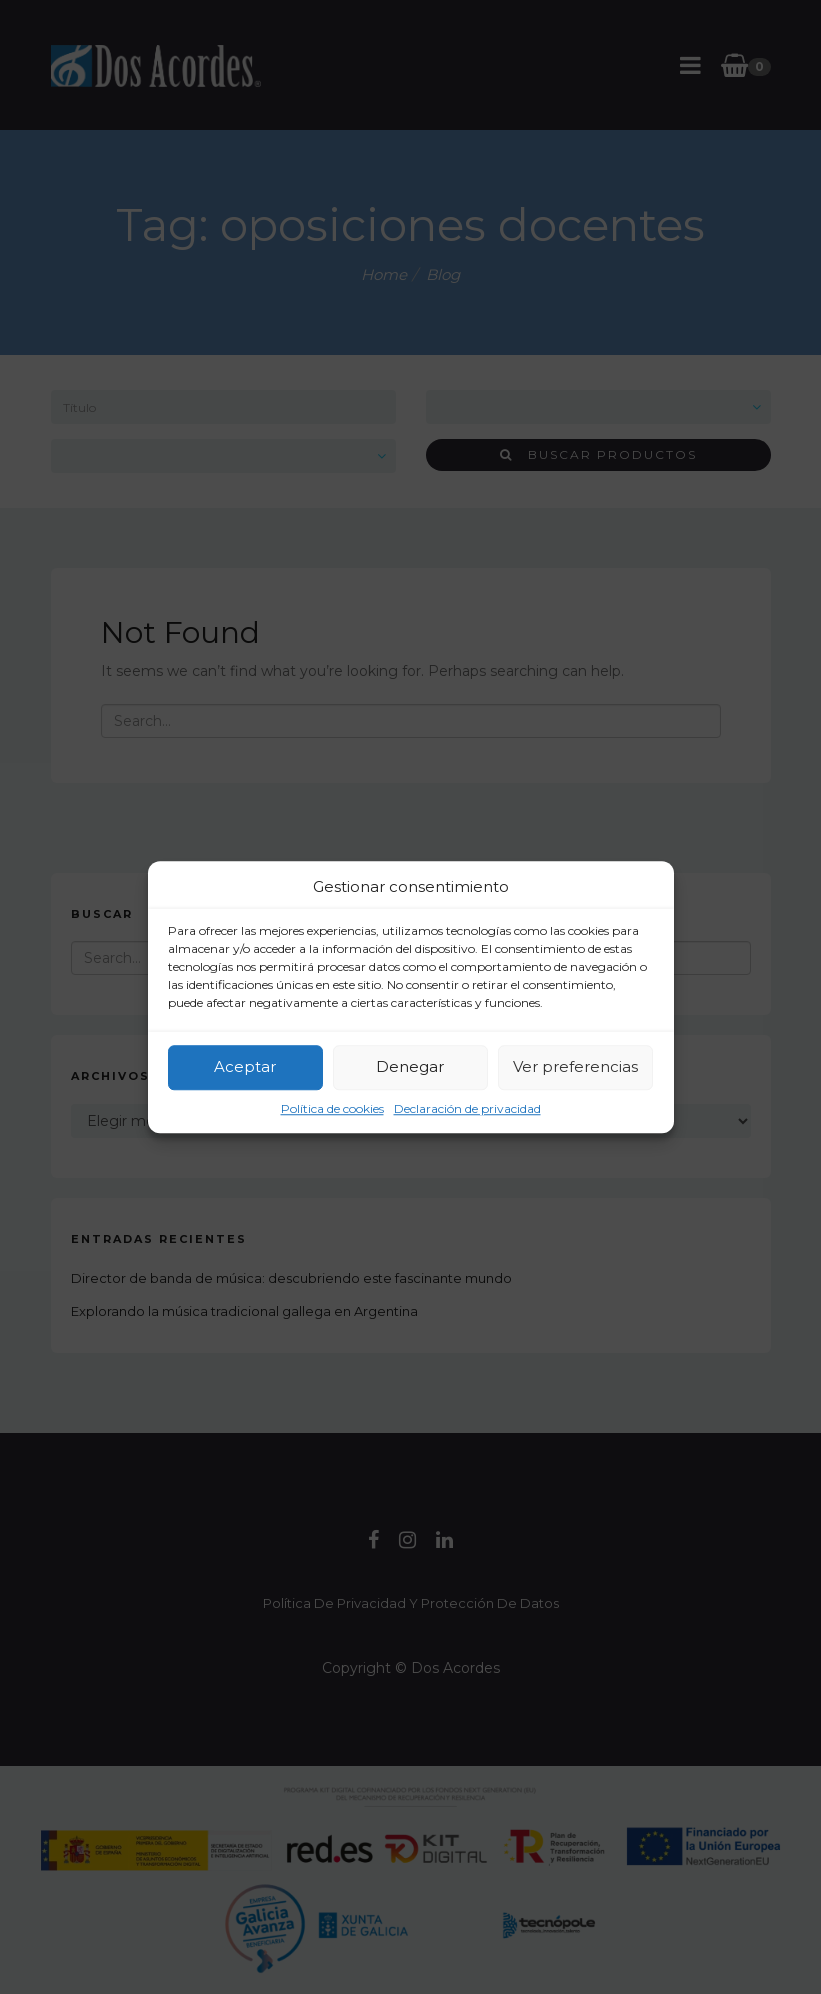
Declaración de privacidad (467, 1108)
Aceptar (245, 1066)
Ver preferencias (575, 1066)
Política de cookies (332, 1108)
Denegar (410, 1066)
